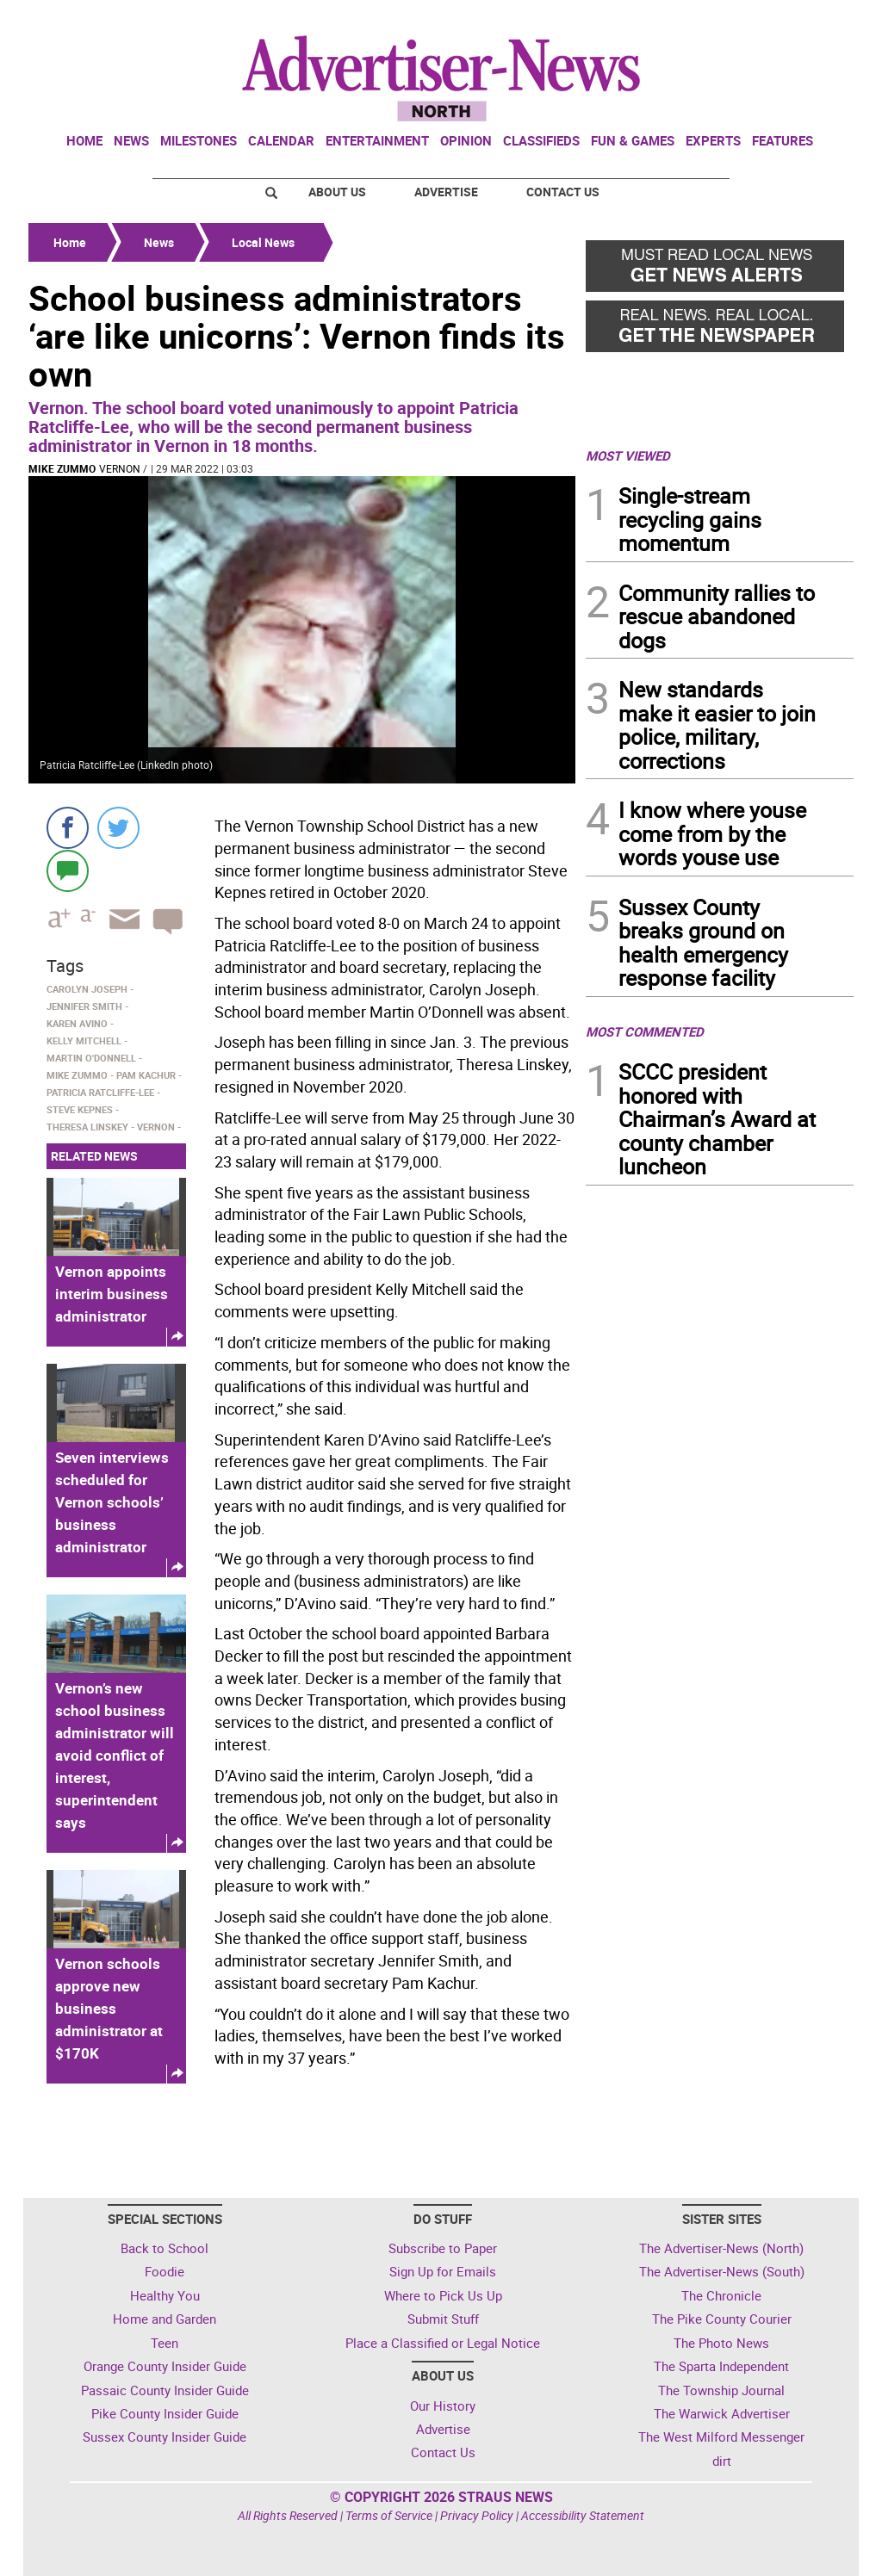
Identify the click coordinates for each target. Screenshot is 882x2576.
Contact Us (562, 191)
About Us (337, 191)
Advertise (446, 191)
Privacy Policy (476, 2515)
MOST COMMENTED (645, 1031)
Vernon (119, 468)
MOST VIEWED (628, 455)
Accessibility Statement (582, 2515)
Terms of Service (388, 2515)
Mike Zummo (62, 468)
